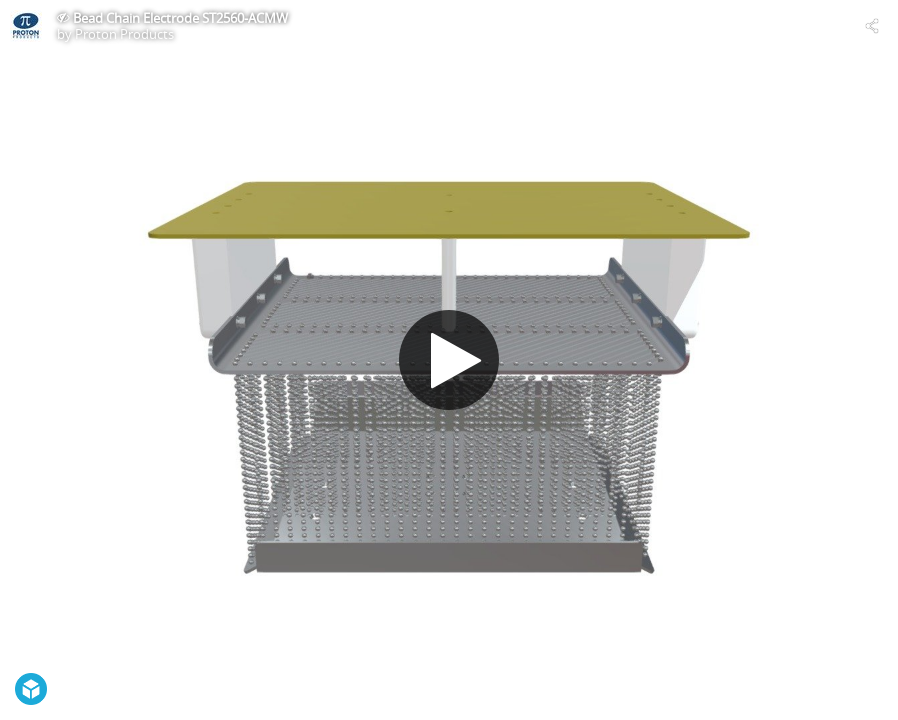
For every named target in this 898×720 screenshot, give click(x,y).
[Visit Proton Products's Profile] (26, 26)
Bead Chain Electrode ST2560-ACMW (180, 18)
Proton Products (124, 34)
